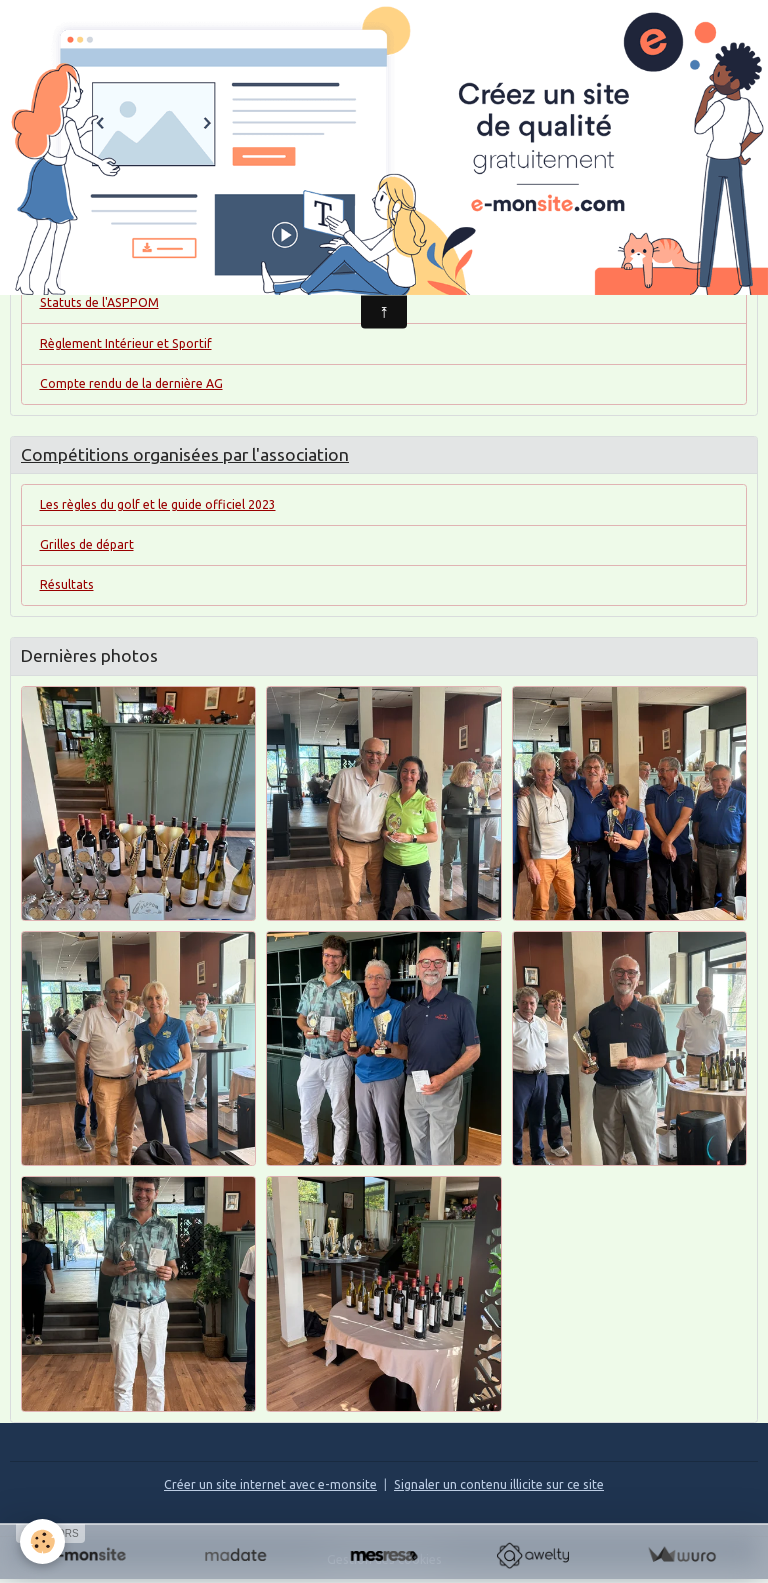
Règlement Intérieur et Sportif (126, 343)
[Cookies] (42, 1541)
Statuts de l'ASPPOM (99, 302)
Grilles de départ (87, 544)
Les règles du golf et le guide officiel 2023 (158, 504)
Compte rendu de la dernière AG (131, 383)
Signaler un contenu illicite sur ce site (499, 1484)
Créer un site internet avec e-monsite (270, 1484)
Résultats (67, 584)
